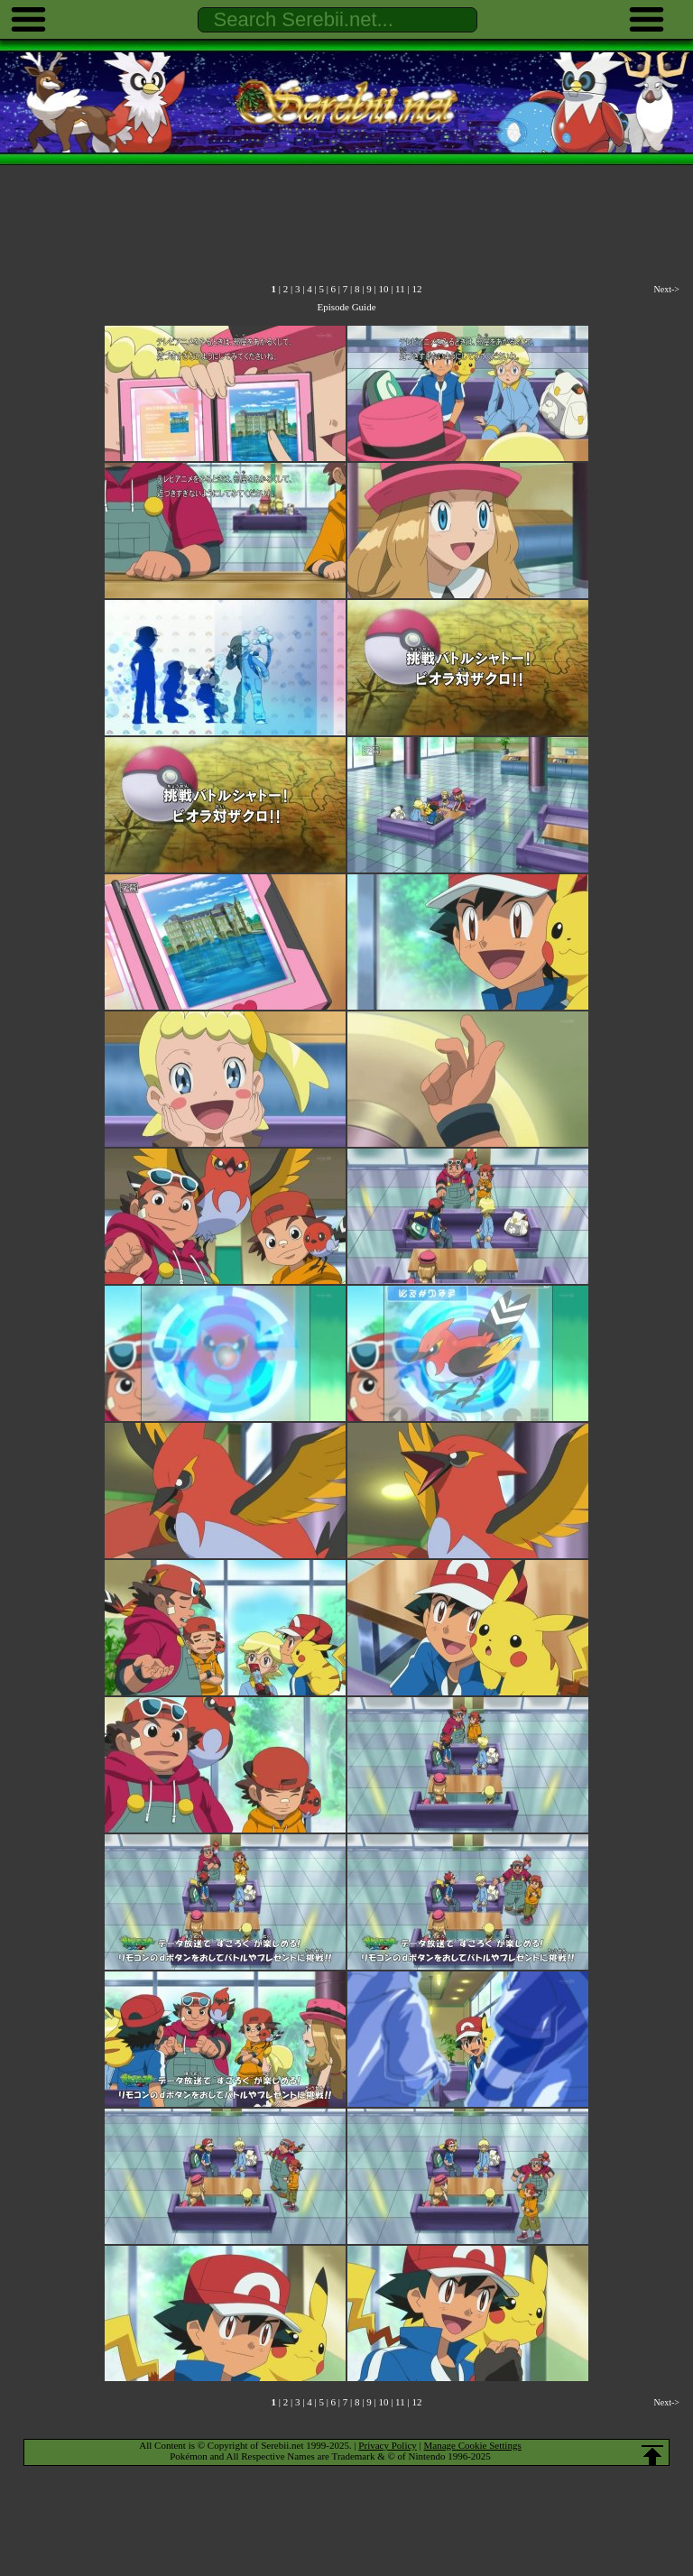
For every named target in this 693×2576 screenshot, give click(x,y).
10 (383, 288)
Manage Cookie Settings (473, 2445)
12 (416, 288)
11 (400, 288)
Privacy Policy (387, 2445)
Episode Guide (346, 306)
